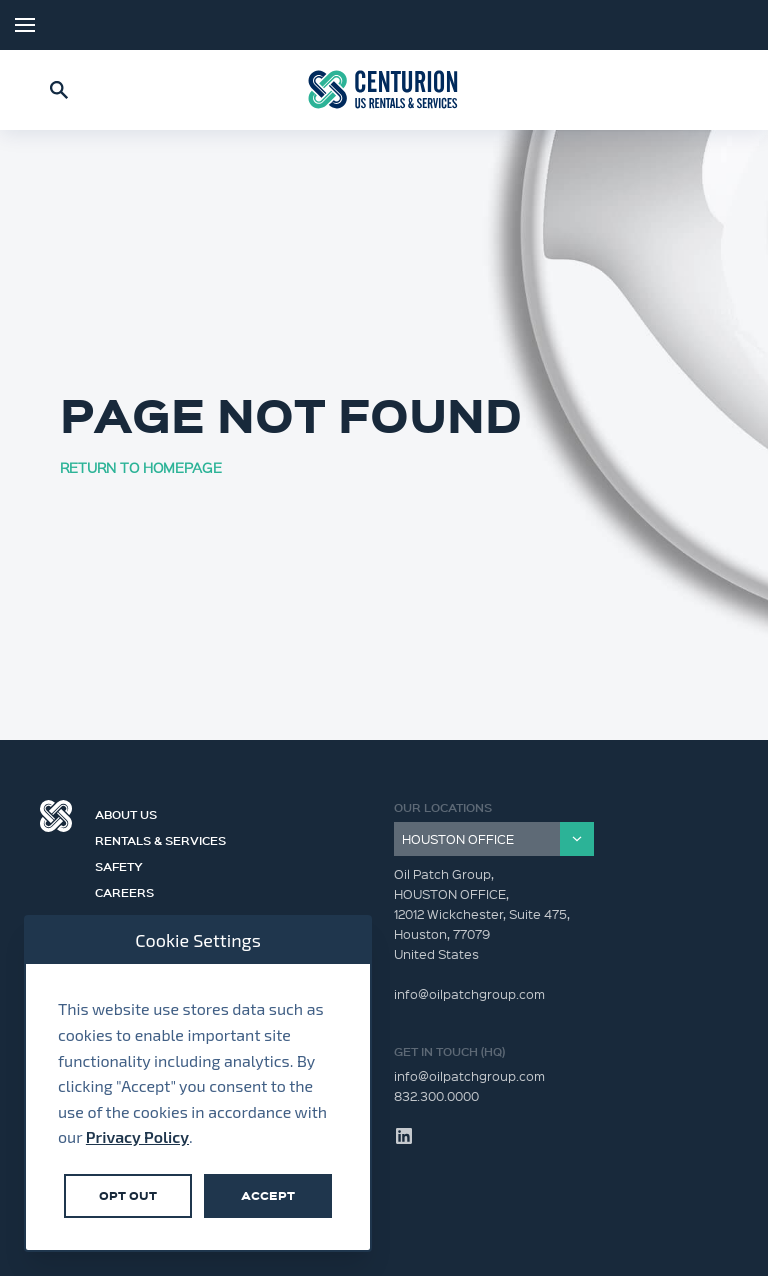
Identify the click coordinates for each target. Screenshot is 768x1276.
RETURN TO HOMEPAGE (141, 467)
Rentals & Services (169, 838)
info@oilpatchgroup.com (469, 1075)
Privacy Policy (137, 1136)
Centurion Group (56, 816)
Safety (128, 864)
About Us (135, 812)
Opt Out (128, 1195)
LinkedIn (728, 25)
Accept (268, 1195)
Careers (133, 890)
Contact (132, 916)
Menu (25, 25)
